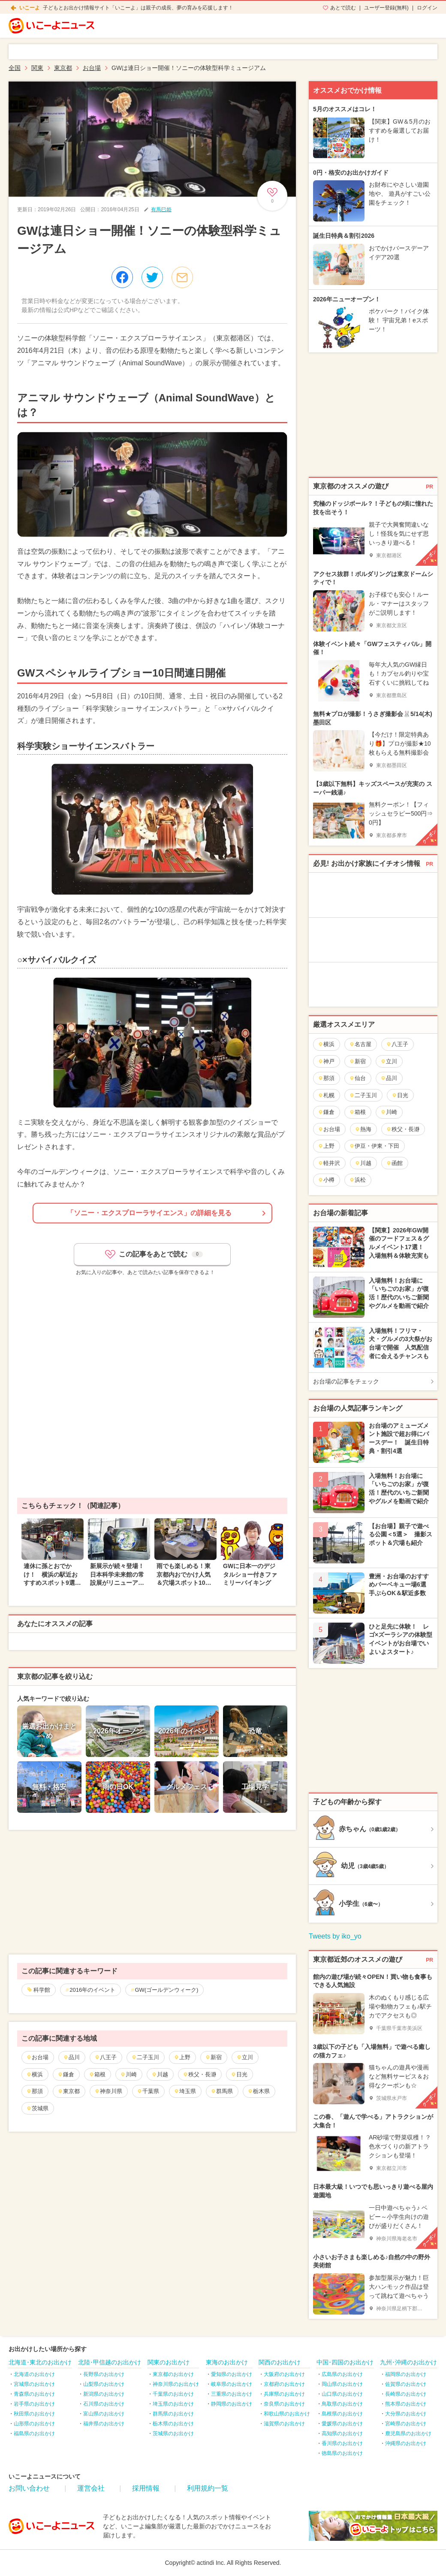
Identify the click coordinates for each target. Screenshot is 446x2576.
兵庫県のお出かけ (284, 2394)
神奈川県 (108, 2091)
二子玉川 (145, 2057)
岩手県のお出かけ (34, 2404)
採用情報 (146, 2488)
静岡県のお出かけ (231, 2404)
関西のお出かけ (280, 2362)
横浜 (34, 2074)
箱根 (97, 2074)
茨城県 (37, 2108)
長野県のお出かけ (103, 2374)
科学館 (41, 1990)
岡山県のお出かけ (342, 2384)
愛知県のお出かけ (231, 2374)
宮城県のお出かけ (34, 2384)
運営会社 (91, 2488)
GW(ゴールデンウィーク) (166, 1990)
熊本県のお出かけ (405, 2404)
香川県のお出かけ (342, 2443)
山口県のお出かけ (342, 2394)
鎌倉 (65, 2074)
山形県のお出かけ (34, 2424)
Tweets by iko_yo (335, 1936)
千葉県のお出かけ (173, 2394)
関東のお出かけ (169, 2362)
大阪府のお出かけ (284, 2374)
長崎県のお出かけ (405, 2394)
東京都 (68, 2091)
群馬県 (222, 2091)
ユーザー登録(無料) (386, 8)
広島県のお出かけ (342, 2374)
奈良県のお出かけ (284, 2404)
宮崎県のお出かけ (405, 2424)
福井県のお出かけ (103, 2424)
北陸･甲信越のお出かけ (109, 2362)
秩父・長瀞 (199, 2074)
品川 (71, 2057)
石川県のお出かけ (103, 2404)
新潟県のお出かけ (103, 2394)
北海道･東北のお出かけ (40, 2362)
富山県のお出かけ (103, 2414)
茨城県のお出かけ (173, 2433)
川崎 (128, 2074)
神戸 (326, 1061)
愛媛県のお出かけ (342, 2424)
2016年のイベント (92, 1990)
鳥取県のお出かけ (342, 2404)
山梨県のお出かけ (103, 2384)
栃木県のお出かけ (173, 2424)
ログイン (427, 8)
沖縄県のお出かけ (405, 2443)
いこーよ (29, 8)
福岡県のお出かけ (405, 2374)
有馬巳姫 (161, 209)
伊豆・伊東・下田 (374, 1146)
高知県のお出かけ (342, 2433)
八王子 (105, 2057)
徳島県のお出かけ (342, 2453)
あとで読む (343, 8)
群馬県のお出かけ (173, 2414)
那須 (34, 2091)
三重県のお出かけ (231, 2394)
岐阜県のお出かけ (231, 2384)
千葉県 (148, 2091)
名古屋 (360, 1044)
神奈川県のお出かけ (176, 2384)
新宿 (213, 2057)
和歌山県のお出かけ (287, 2414)
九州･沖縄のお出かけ (408, 2362)
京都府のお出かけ (284, 2384)
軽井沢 (329, 1163)
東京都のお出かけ (173, 2374)
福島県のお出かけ (34, 2433)
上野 (182, 2057)
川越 (159, 2074)
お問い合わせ (29, 2488)
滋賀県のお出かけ (284, 2424)
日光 (239, 2074)
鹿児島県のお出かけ (408, 2433)
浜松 (357, 1180)
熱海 (363, 1129)
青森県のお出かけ (34, 2394)
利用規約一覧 (207, 2488)
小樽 (326, 1180)
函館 (394, 1163)
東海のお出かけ (227, 2362)
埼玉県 (185, 2091)
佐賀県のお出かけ (405, 2384)
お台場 (37, 2057)
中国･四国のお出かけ (345, 2362)
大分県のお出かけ (405, 2414)
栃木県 (258, 2091)
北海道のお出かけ (34, 2374)
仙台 (357, 1078)
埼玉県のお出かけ (173, 2404)
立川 (244, 2057)
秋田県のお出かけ (34, 2414)
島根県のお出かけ (342, 2414)
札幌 (326, 1095)
